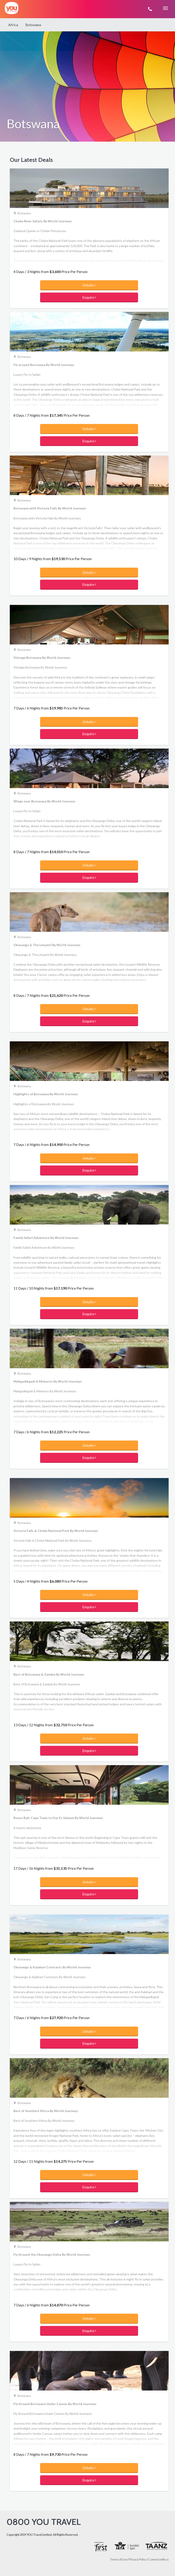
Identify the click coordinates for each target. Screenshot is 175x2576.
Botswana (33, 25)
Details (89, 285)
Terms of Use (118, 2559)
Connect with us (159, 2559)
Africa (13, 25)
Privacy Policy (138, 2559)
